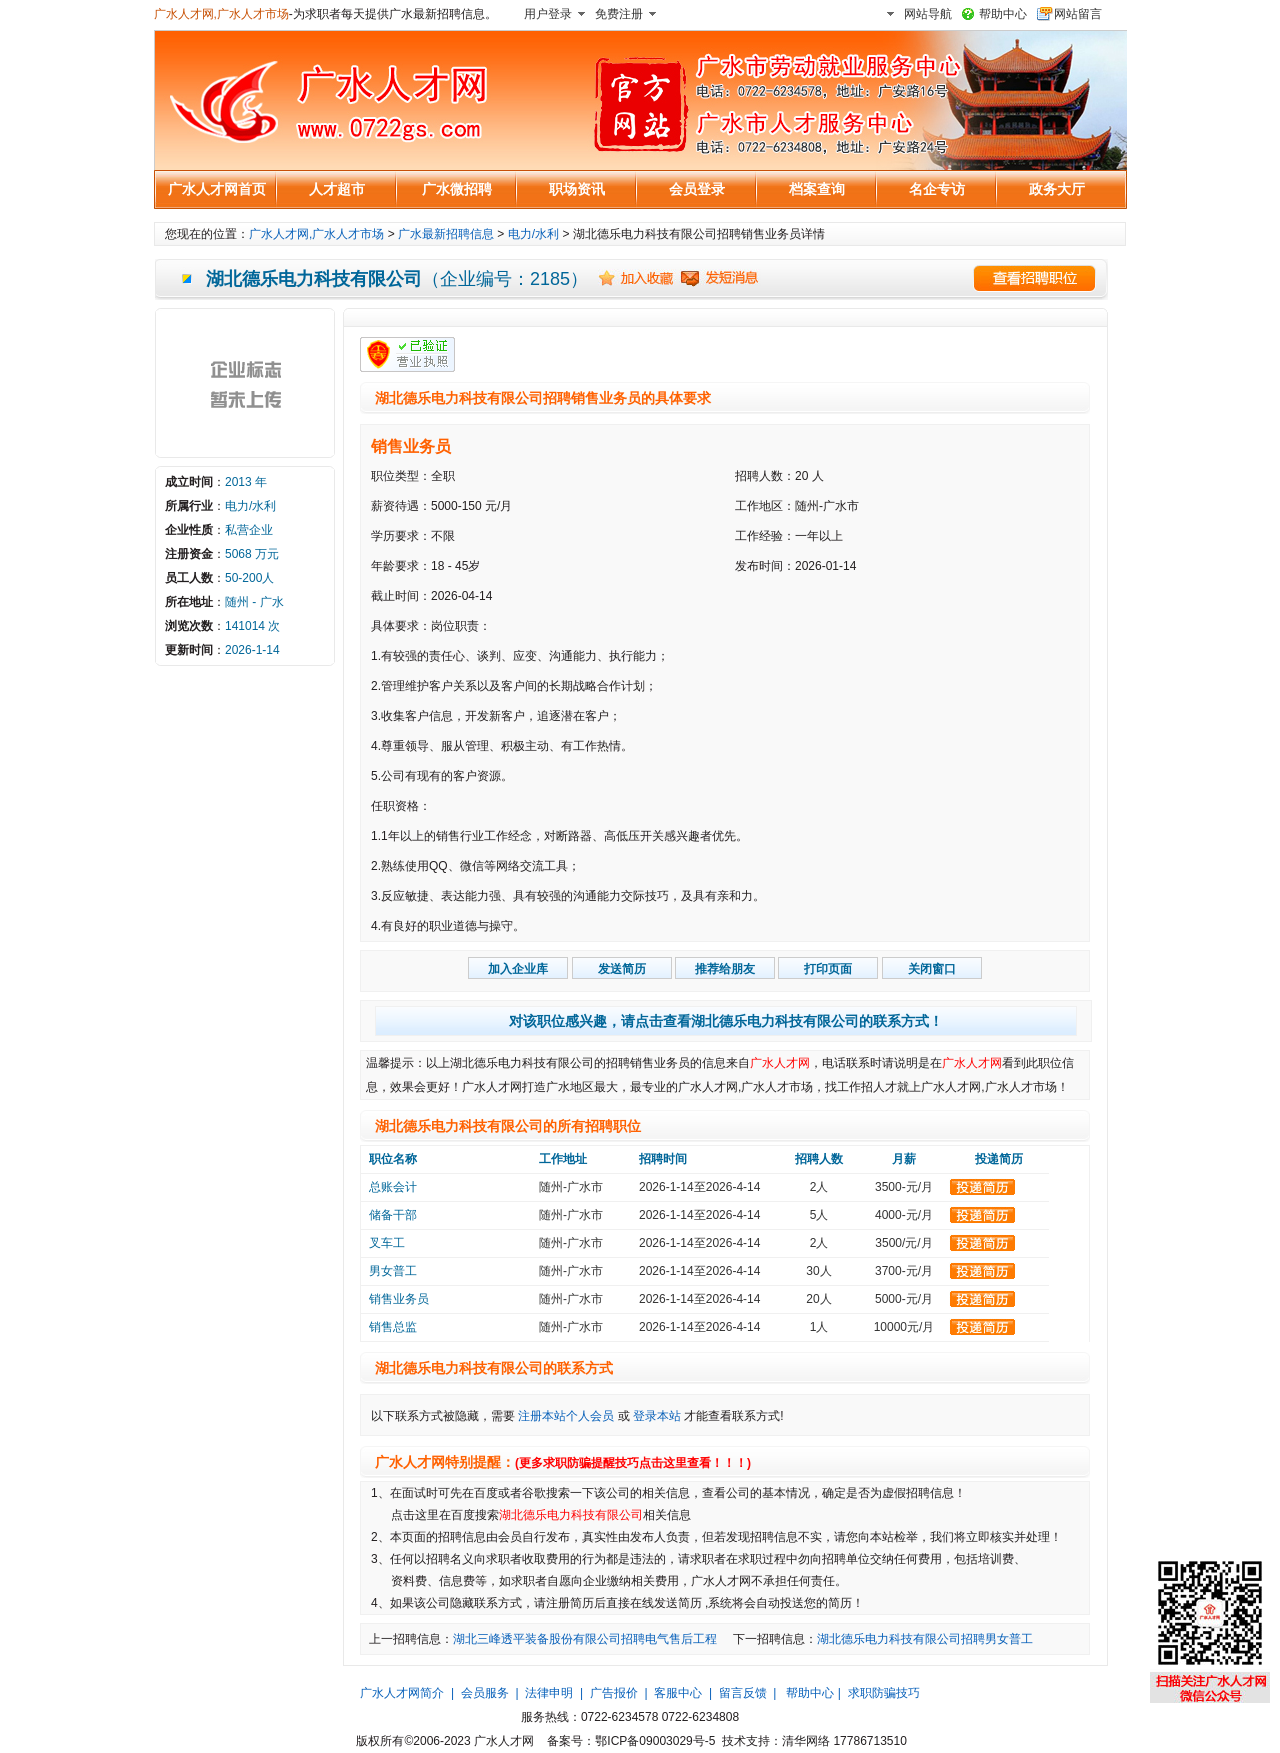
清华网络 (806, 1741)
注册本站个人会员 (566, 1416)
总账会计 (393, 1187)
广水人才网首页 (217, 189)
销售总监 (393, 1327)
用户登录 (548, 14)
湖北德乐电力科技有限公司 (571, 1515)
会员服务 (485, 1693)
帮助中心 (1003, 14)
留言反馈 (743, 1693)
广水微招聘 (457, 189)
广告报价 (614, 1693)
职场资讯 (577, 189)
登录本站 (657, 1416)
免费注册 (619, 14)
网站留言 (1078, 14)
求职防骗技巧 (884, 1693)
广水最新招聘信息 (446, 234)
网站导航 (928, 14)
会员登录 (697, 189)
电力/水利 (533, 234)
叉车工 (387, 1243)
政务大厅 (1057, 189)
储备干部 (393, 1215)
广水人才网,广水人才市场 (221, 14)
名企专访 (937, 189)
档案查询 (817, 189)
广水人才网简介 (402, 1693)
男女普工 (393, 1271)
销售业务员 (411, 446)
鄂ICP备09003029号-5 (655, 1741)
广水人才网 (780, 1063)
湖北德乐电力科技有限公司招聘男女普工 (925, 1639)
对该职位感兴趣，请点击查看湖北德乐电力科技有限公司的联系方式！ (726, 1021)
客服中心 (678, 1693)
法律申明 (549, 1693)
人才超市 (337, 189)
